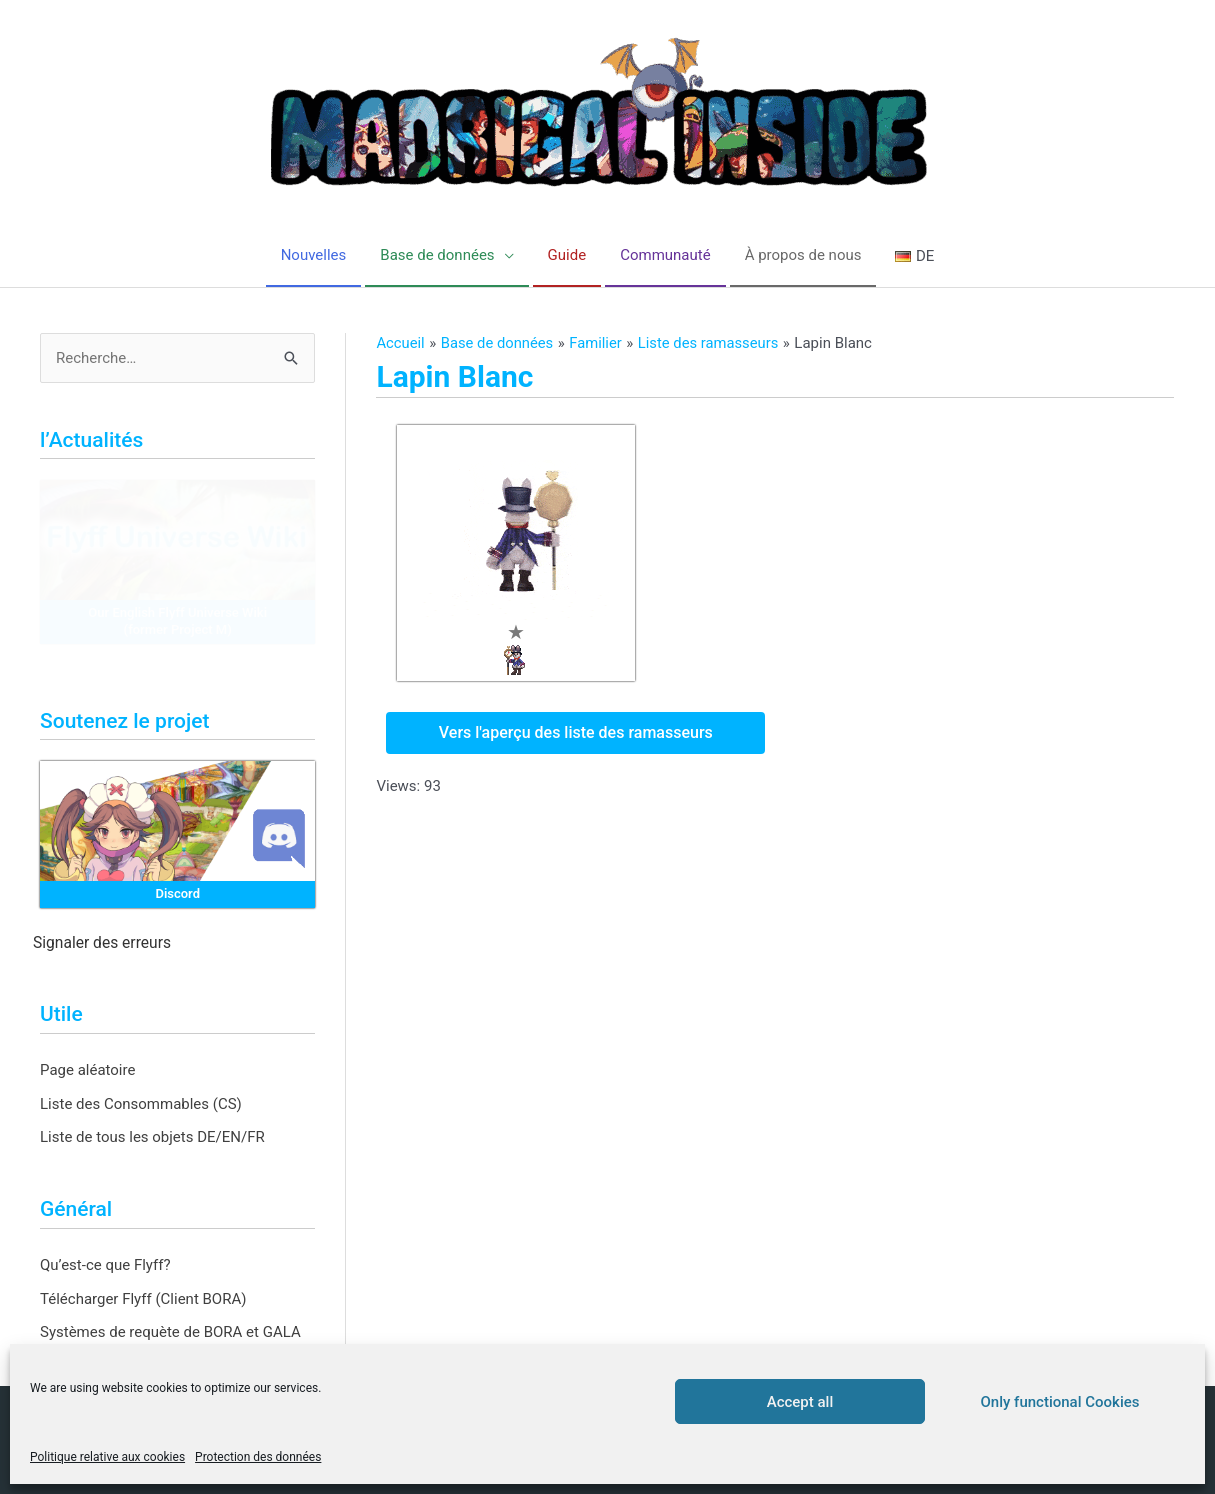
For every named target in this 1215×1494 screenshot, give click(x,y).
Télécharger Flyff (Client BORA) (143, 1299)
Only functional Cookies (1060, 1402)
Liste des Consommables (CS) (141, 1104)
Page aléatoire (87, 1070)
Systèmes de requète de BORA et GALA (170, 1333)
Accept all (800, 1402)
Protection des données (258, 1457)
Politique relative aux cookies (107, 1457)
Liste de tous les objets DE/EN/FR (152, 1138)
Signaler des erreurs (102, 944)
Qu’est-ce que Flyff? (105, 1265)
